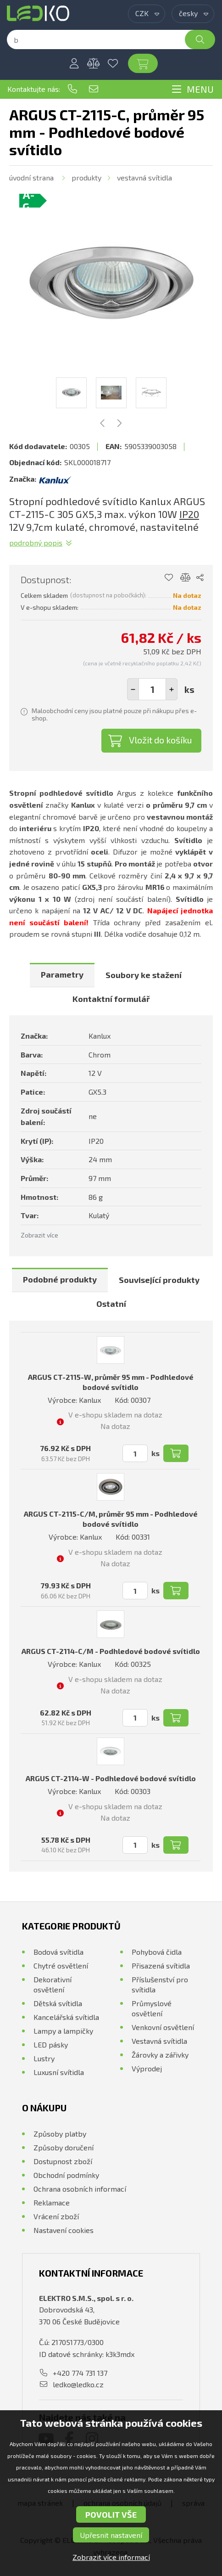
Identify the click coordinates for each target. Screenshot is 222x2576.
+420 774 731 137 (72, 89)
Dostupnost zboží (62, 2161)
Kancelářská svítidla (66, 2017)
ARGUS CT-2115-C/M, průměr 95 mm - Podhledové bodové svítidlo (111, 1518)
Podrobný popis (35, 542)
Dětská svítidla (57, 2003)
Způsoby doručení (63, 2147)
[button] (172, 689)
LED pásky (50, 2044)
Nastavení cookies (63, 2230)
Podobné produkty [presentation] (60, 1279)
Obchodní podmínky (66, 2175)
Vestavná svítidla (144, 177)
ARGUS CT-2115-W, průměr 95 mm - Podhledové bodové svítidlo (111, 1381)
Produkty (86, 177)
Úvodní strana (31, 177)
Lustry (44, 2058)
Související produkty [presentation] (159, 1280)
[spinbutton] (152, 689)
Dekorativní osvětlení (52, 1984)
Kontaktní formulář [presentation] (111, 999)
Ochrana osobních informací (79, 2188)
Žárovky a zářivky (160, 2054)
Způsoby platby (59, 2133)
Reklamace (51, 2202)
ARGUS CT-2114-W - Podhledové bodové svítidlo (111, 1778)
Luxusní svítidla (58, 2072)
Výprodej (147, 2068)
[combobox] (146, 14)
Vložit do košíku (160, 739)
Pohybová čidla (157, 1951)
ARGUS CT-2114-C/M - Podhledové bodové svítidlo (111, 1651)
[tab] (62, 975)
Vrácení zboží (56, 2216)
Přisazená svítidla (161, 1965)
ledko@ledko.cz (93, 89)
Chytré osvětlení (60, 1965)
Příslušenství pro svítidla (160, 1984)
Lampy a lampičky (63, 2030)
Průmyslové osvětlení (152, 2008)
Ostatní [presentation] (111, 1304)
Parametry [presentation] (62, 974)
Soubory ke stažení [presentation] (143, 975)
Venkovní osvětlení (163, 2027)
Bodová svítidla (58, 1951)
